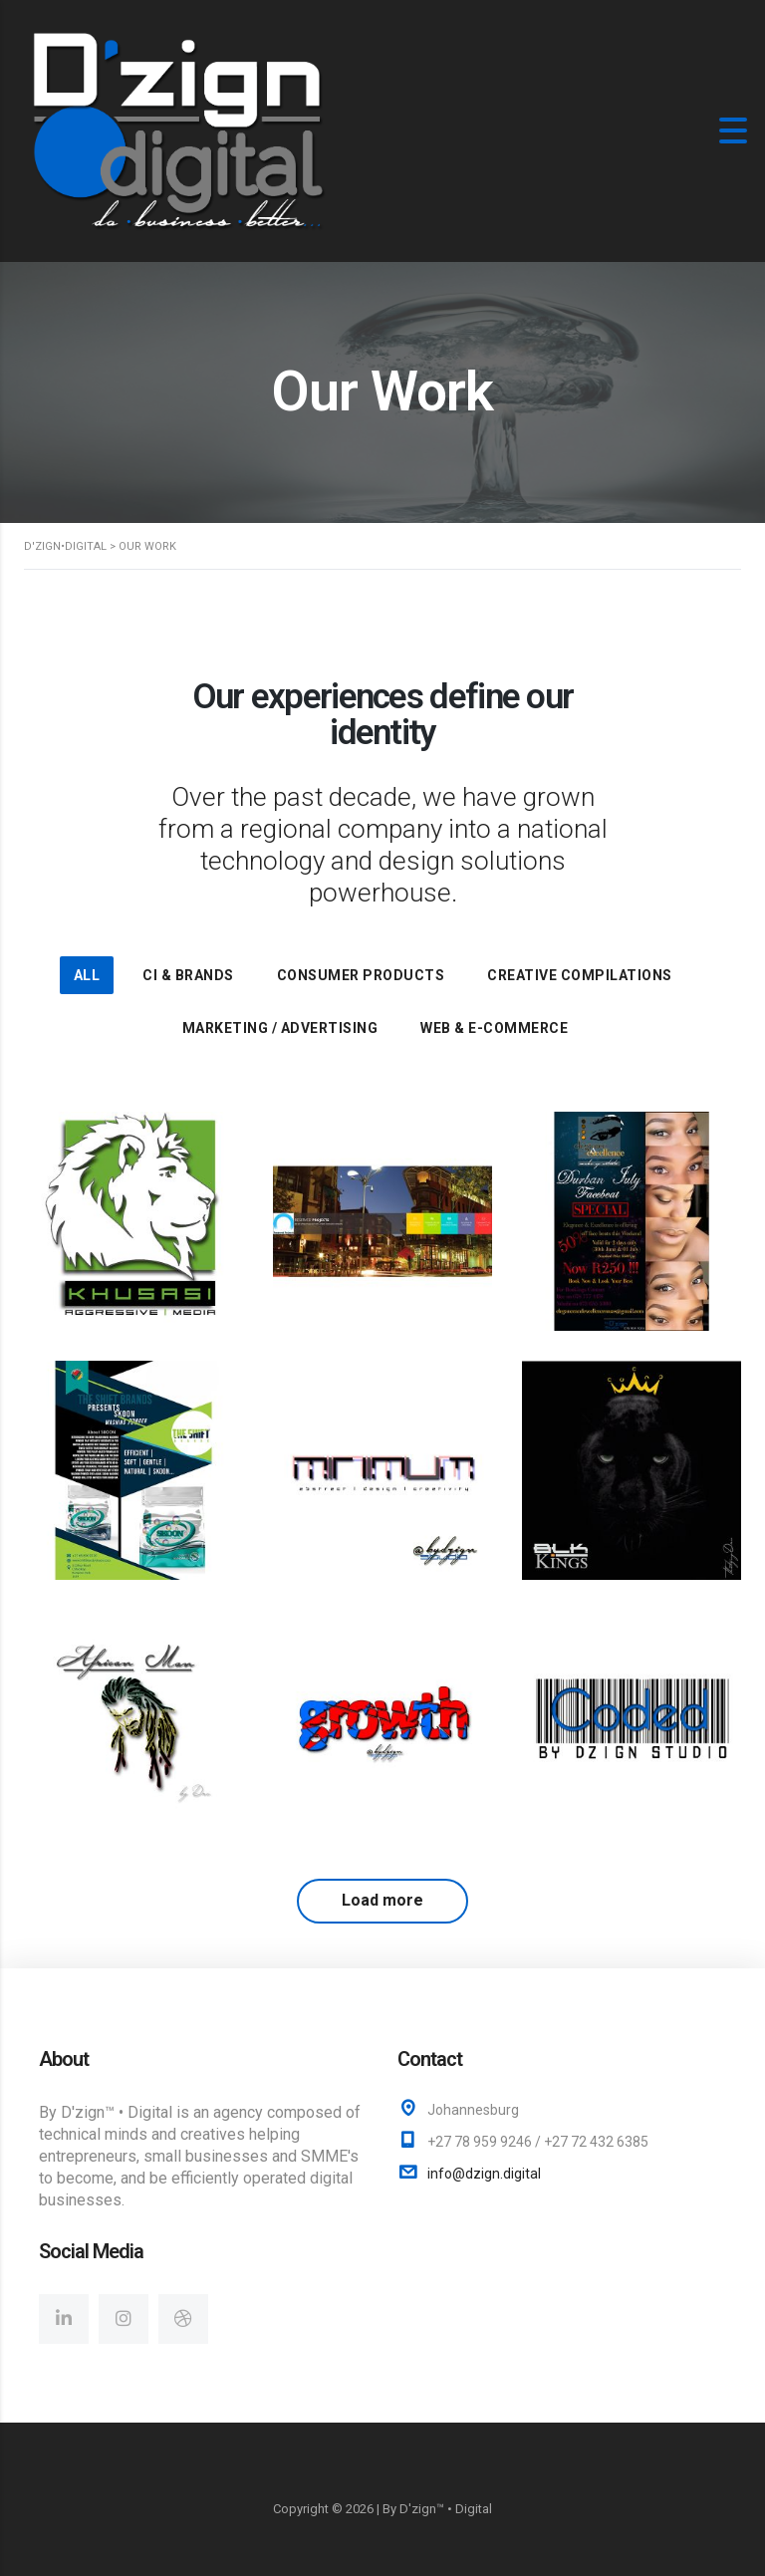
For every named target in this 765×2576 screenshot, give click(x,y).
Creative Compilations (579, 975)
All (87, 975)
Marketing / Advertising (280, 1028)
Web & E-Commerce (494, 1028)
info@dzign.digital (484, 2174)
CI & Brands (188, 975)
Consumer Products (361, 975)
